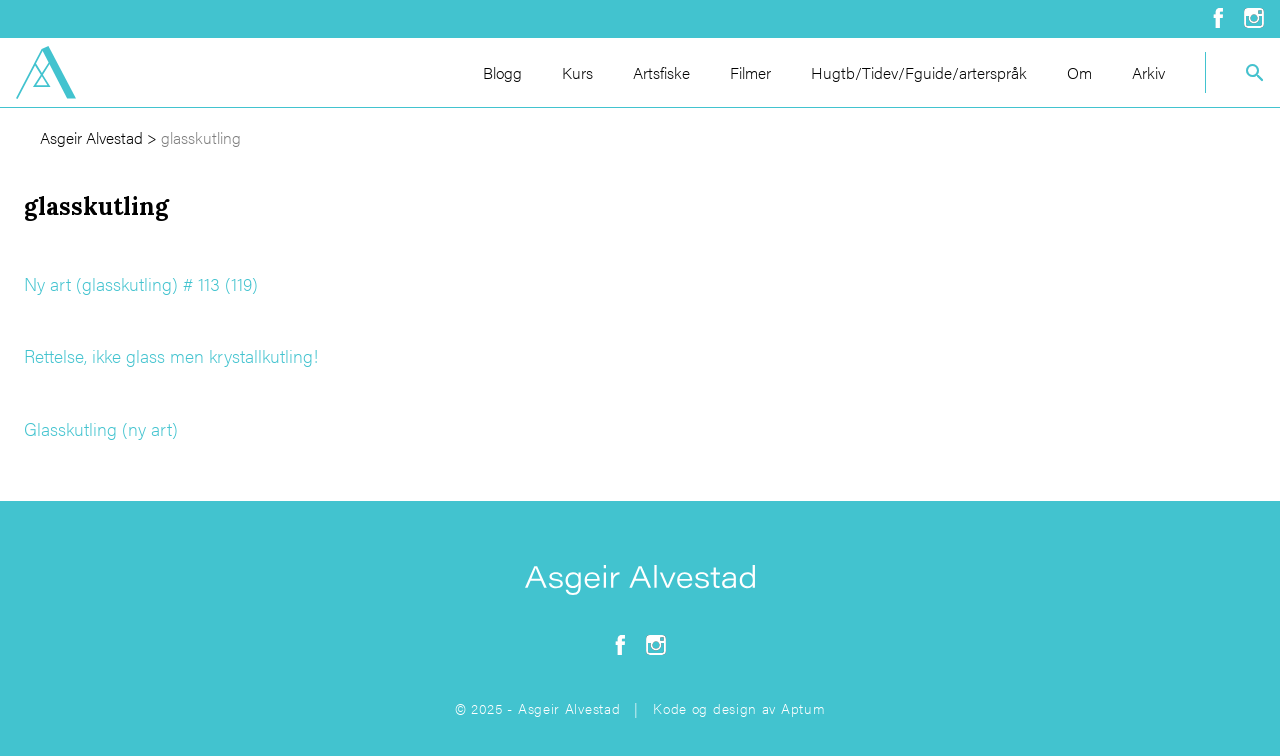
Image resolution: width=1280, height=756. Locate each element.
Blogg (502, 72)
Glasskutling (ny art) (101, 428)
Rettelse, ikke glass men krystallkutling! (171, 355)
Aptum (803, 708)
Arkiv (1148, 72)
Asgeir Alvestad (91, 137)
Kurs (577, 72)
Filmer (750, 72)
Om (1079, 72)
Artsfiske (661, 72)
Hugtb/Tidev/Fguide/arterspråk (919, 72)
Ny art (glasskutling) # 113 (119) (141, 283)
